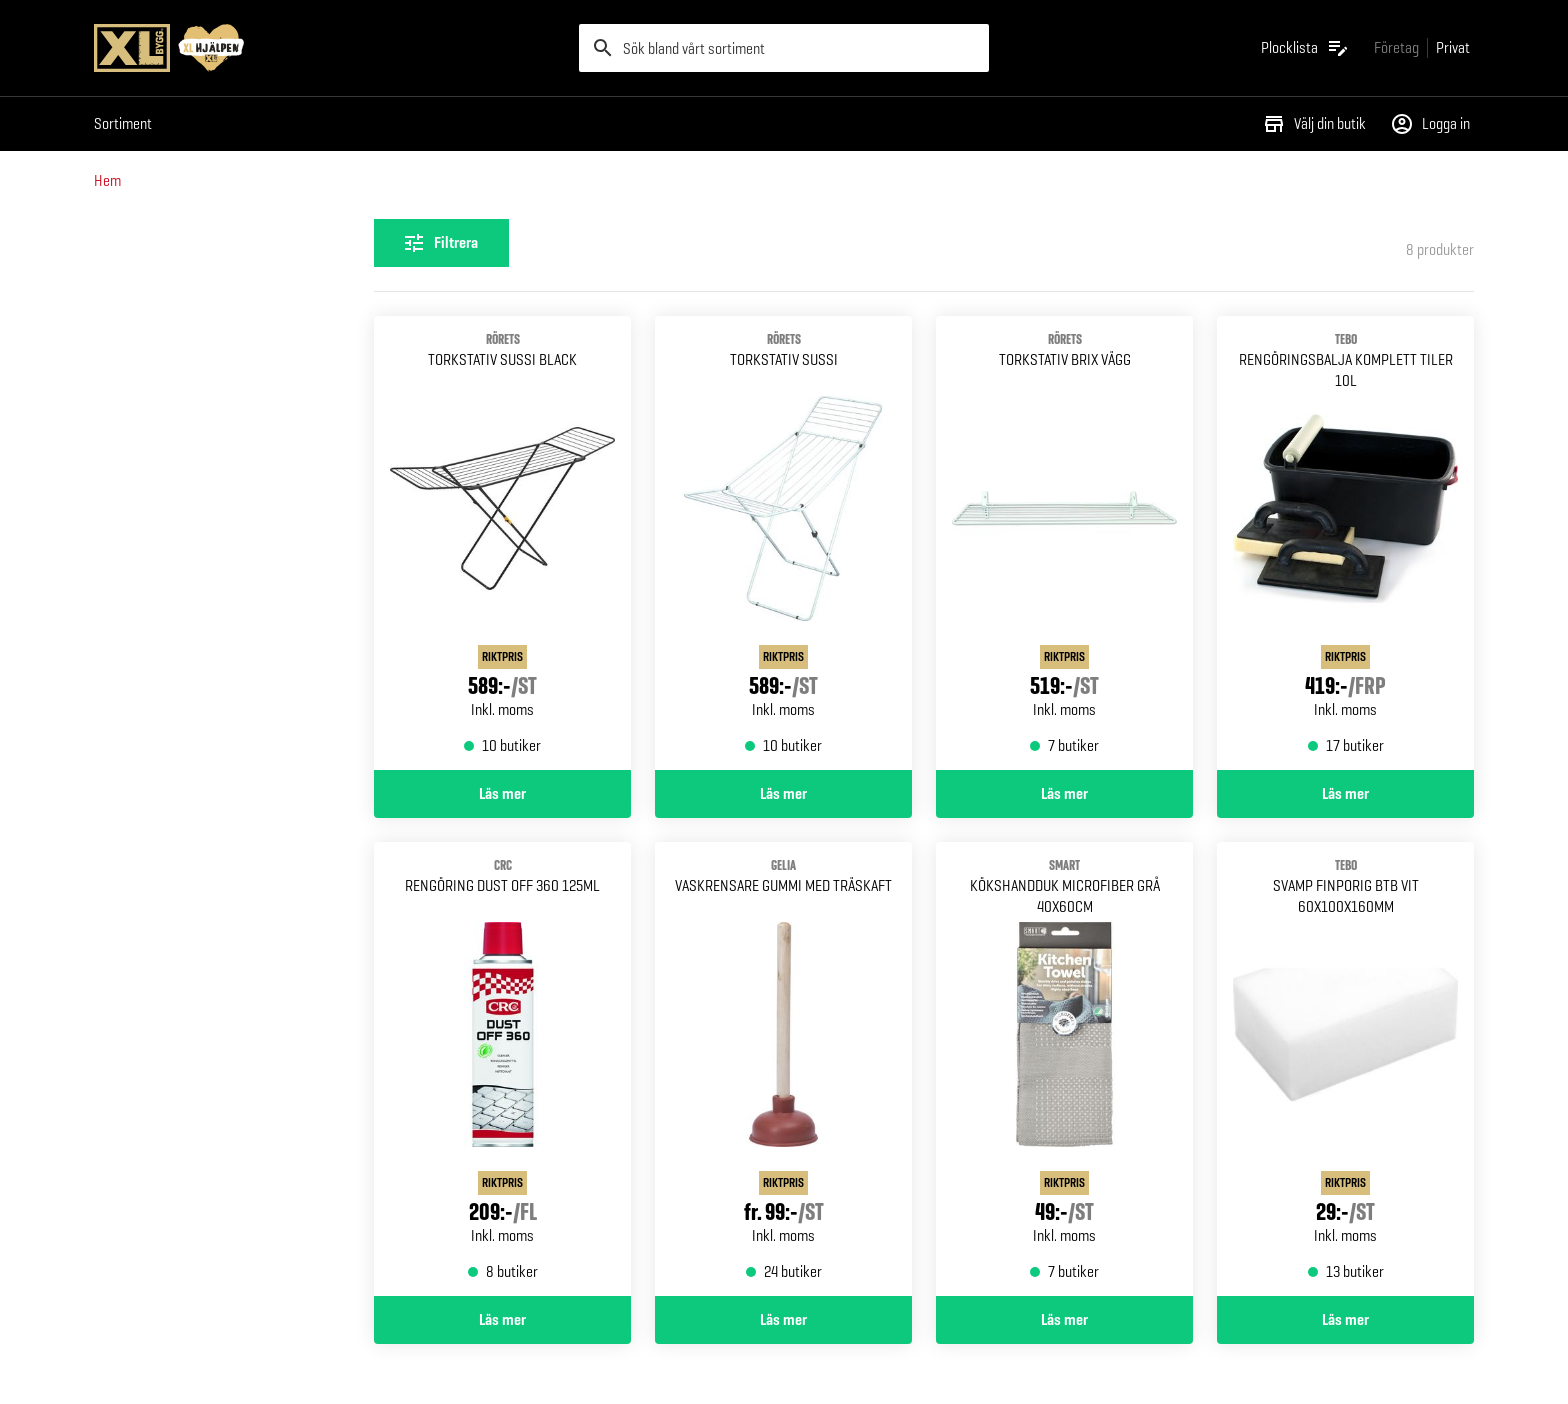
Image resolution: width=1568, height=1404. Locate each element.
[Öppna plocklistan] (1305, 48)
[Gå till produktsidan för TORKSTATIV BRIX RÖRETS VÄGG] (1064, 543)
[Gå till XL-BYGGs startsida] (328, 48)
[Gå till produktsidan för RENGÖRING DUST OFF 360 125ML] (502, 1069)
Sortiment (123, 123)
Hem (107, 180)
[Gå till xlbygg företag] (1396, 47)
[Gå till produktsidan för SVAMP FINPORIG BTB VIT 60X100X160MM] (1345, 1069)
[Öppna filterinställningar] (441, 243)
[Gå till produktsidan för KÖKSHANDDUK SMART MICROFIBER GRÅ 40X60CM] (1064, 1069)
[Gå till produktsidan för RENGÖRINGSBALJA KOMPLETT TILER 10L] (1345, 543)
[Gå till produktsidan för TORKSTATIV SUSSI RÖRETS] (783, 543)
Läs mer (502, 794)
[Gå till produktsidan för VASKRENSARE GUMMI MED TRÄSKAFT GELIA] (783, 1069)
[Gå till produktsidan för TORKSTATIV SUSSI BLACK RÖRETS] (502, 543)
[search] (784, 48)
